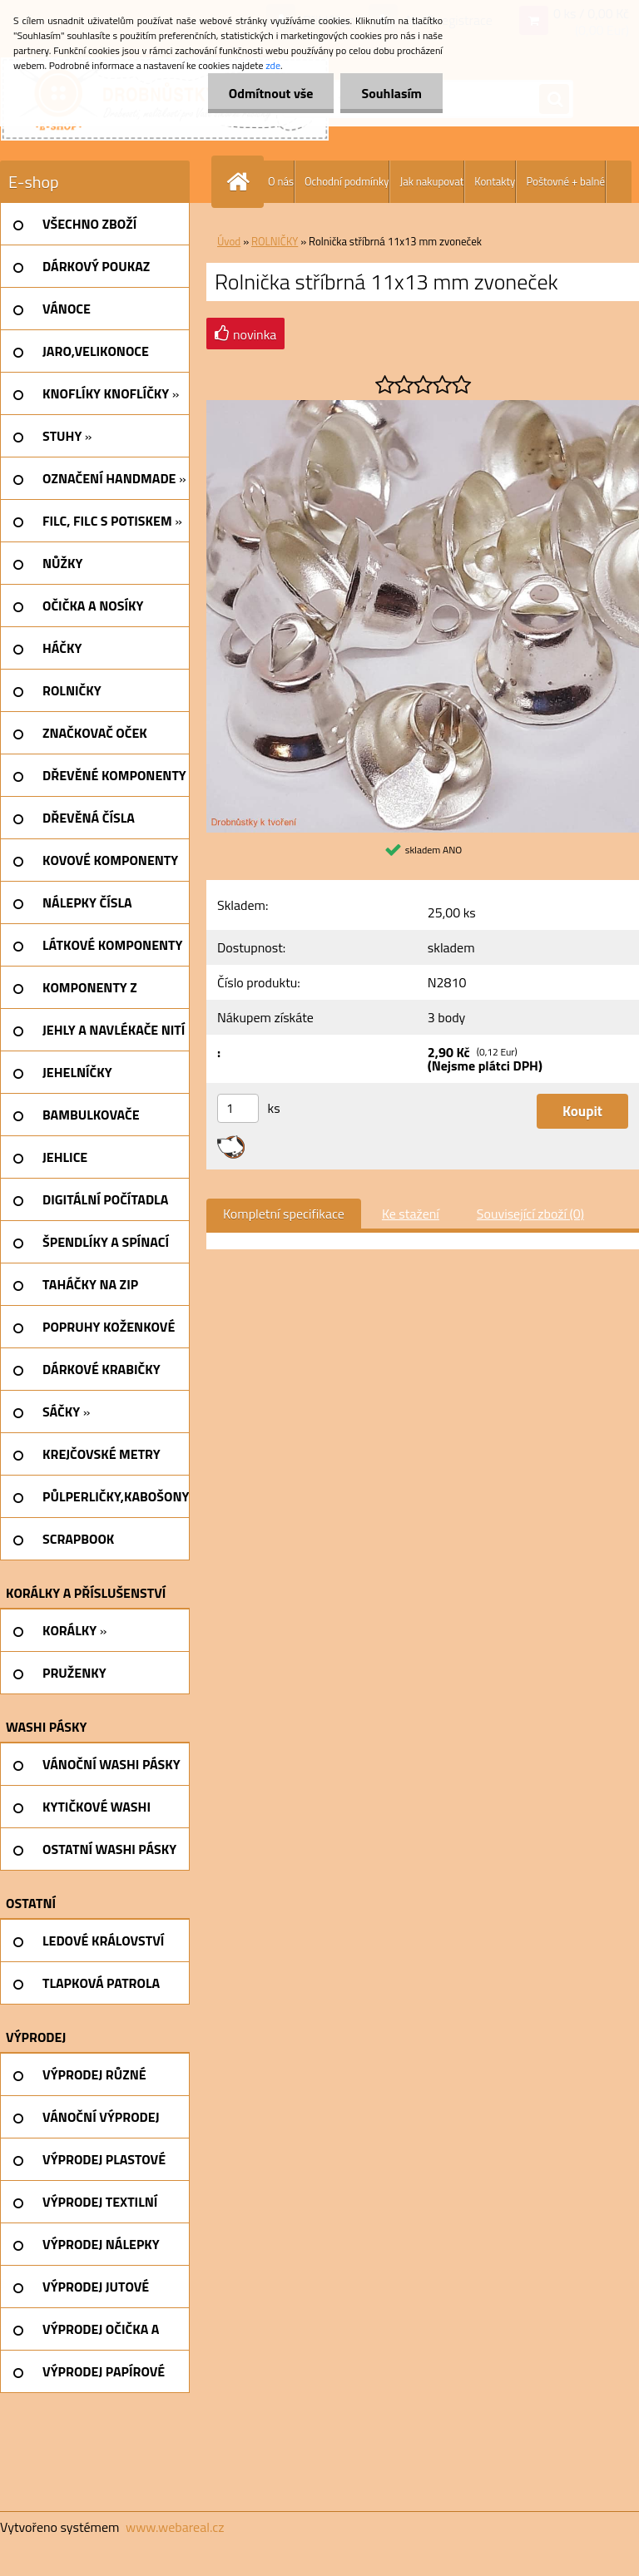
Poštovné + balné (565, 181)
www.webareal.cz (175, 2527)
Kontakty (494, 181)
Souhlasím (391, 93)
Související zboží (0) (530, 1214)
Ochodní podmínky (347, 181)
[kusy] (238, 1108)
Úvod (228, 241)
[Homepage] (241, 182)
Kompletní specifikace (283, 1214)
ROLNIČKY (274, 241)
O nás (281, 181)
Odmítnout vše (271, 93)
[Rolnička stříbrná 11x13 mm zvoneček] (422, 407)
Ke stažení (410, 1214)
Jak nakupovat (431, 181)
